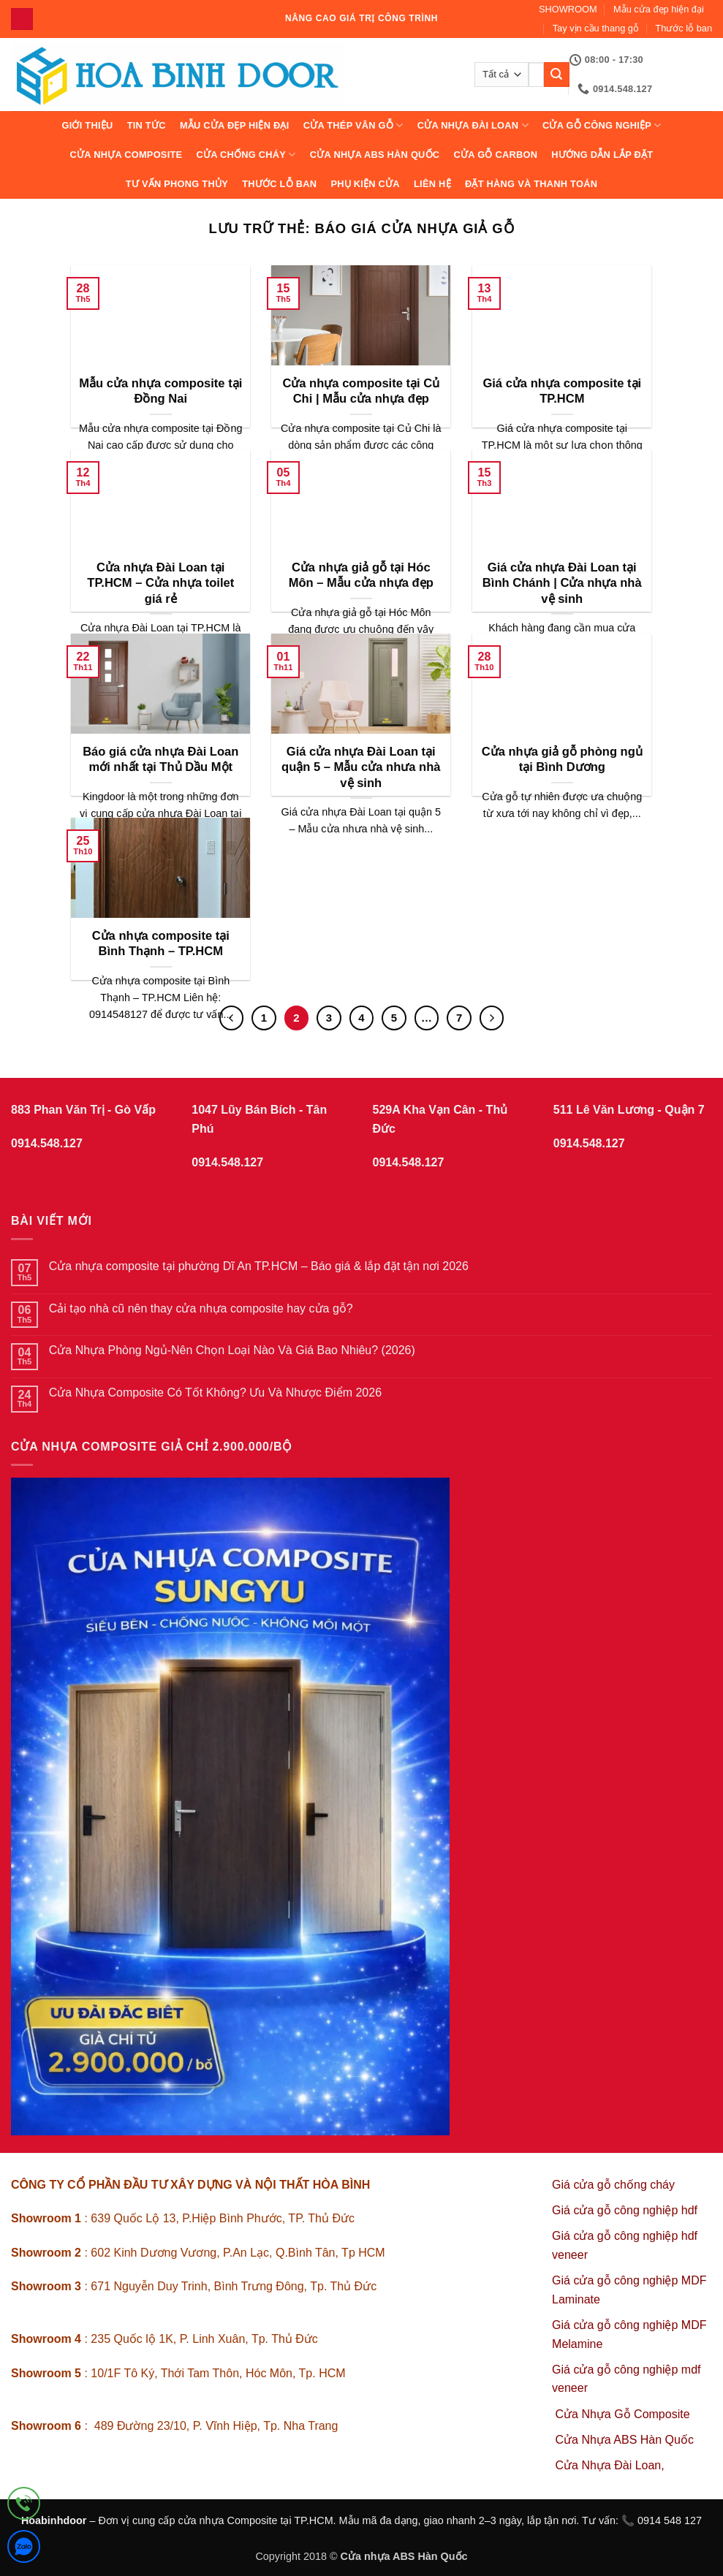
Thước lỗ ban (683, 28)
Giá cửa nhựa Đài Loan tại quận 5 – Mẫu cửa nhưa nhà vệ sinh (360, 767)
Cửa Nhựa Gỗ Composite (625, 2414)
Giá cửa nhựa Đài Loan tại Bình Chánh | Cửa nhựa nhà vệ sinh (562, 583)
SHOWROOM (568, 9)
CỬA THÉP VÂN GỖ (353, 125)
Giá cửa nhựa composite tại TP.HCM (561, 391)
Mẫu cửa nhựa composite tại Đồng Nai (160, 391)
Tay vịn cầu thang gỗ (596, 28)
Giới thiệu (87, 125)
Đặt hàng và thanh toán (531, 183)
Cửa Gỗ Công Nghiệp (602, 125)
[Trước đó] (231, 1018)
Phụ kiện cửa (364, 183)
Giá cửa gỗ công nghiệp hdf (624, 2210)
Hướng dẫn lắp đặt (602, 154)
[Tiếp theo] (492, 1018)
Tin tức (146, 125)
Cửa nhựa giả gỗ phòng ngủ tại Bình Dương (562, 760)
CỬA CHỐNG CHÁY (246, 155)
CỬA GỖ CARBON (496, 154)
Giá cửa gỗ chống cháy (613, 2184)
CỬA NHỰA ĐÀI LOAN (473, 125)
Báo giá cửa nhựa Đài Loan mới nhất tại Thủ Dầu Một (160, 760)
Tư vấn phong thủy (177, 183)
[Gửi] (556, 74)
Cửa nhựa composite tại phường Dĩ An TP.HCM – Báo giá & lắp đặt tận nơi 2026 (259, 1266)
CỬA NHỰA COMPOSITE (126, 154)
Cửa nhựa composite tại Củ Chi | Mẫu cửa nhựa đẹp (360, 391)
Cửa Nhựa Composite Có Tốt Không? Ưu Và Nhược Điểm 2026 (215, 1392)
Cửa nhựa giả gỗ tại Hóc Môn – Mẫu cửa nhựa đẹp (361, 575)
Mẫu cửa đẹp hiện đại (658, 9)
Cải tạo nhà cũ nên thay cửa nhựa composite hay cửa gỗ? (201, 1308)
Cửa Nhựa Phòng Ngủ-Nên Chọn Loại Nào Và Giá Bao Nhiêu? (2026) (232, 1350)
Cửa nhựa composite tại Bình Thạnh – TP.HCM (161, 944)
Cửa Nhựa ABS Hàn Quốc (375, 154)
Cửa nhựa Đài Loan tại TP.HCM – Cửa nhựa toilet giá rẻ (160, 583)
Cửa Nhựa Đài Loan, (610, 2465)
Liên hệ (432, 183)
